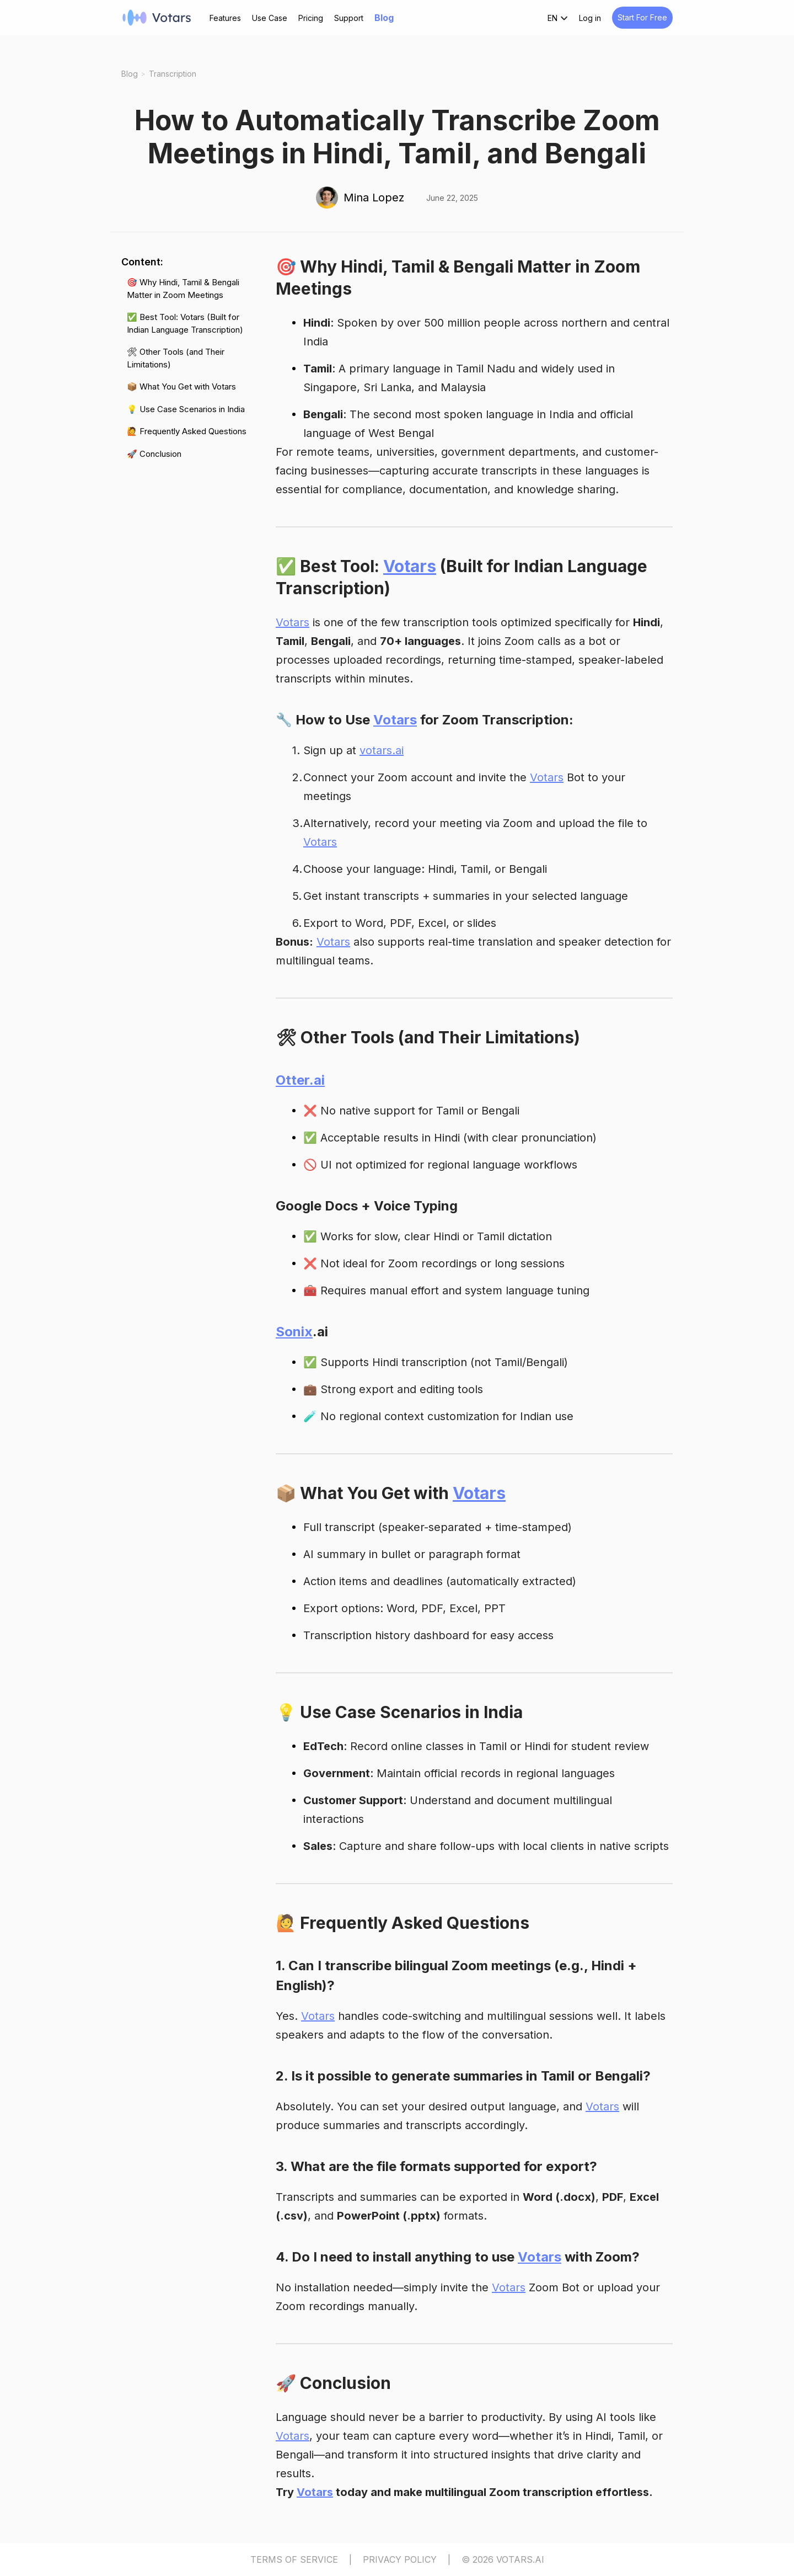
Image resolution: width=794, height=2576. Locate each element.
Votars (409, 566)
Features (225, 18)
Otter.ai (300, 1080)
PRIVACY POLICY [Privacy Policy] (400, 2559)
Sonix (294, 1332)
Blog (384, 17)
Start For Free (642, 17)
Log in (590, 18)
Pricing (310, 18)
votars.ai (382, 750)
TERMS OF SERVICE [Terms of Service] (294, 2559)
